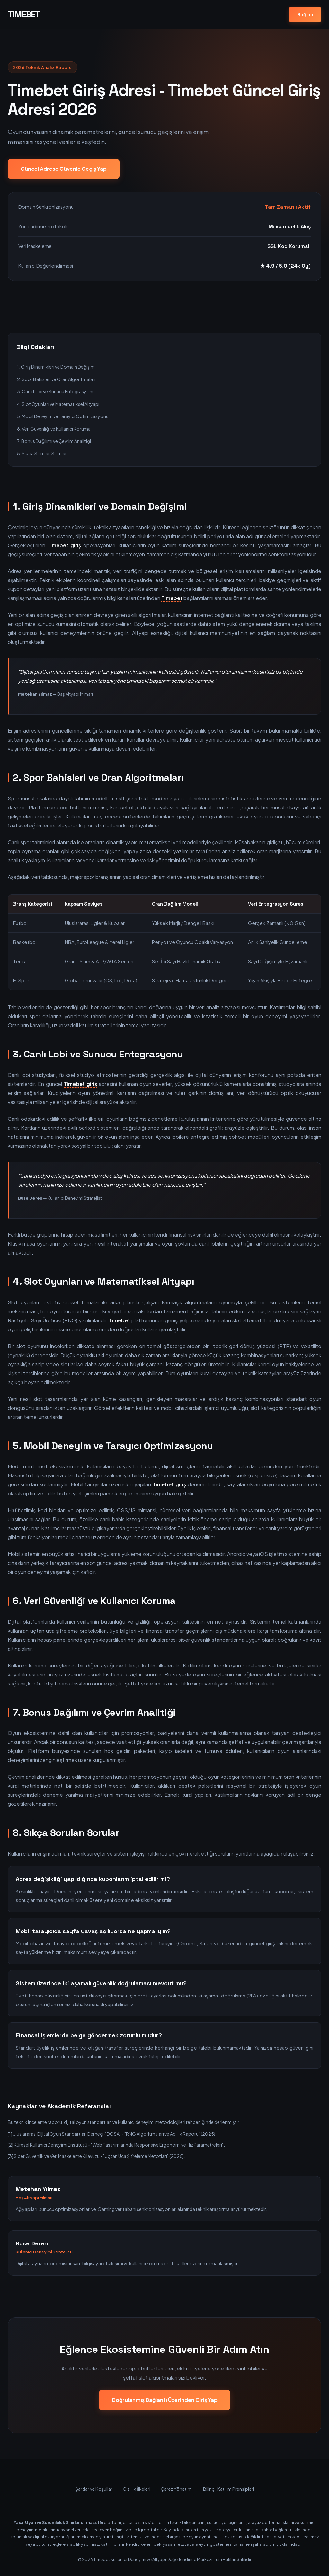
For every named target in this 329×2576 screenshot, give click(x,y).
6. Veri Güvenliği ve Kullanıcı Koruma (54, 429)
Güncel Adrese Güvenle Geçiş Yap (64, 168)
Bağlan (305, 14)
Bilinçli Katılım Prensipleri (228, 2489)
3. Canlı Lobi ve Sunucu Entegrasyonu (56, 391)
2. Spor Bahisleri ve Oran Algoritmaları (56, 379)
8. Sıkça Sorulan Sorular (42, 453)
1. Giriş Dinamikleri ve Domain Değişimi (56, 367)
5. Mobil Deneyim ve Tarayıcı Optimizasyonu (63, 416)
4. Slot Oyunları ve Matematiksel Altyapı (58, 404)
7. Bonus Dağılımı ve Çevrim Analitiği (54, 441)
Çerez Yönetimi (177, 2489)
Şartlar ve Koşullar (93, 2489)
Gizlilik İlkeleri (136, 2489)
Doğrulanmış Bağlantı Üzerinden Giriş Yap (165, 2400)
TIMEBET (24, 14)
